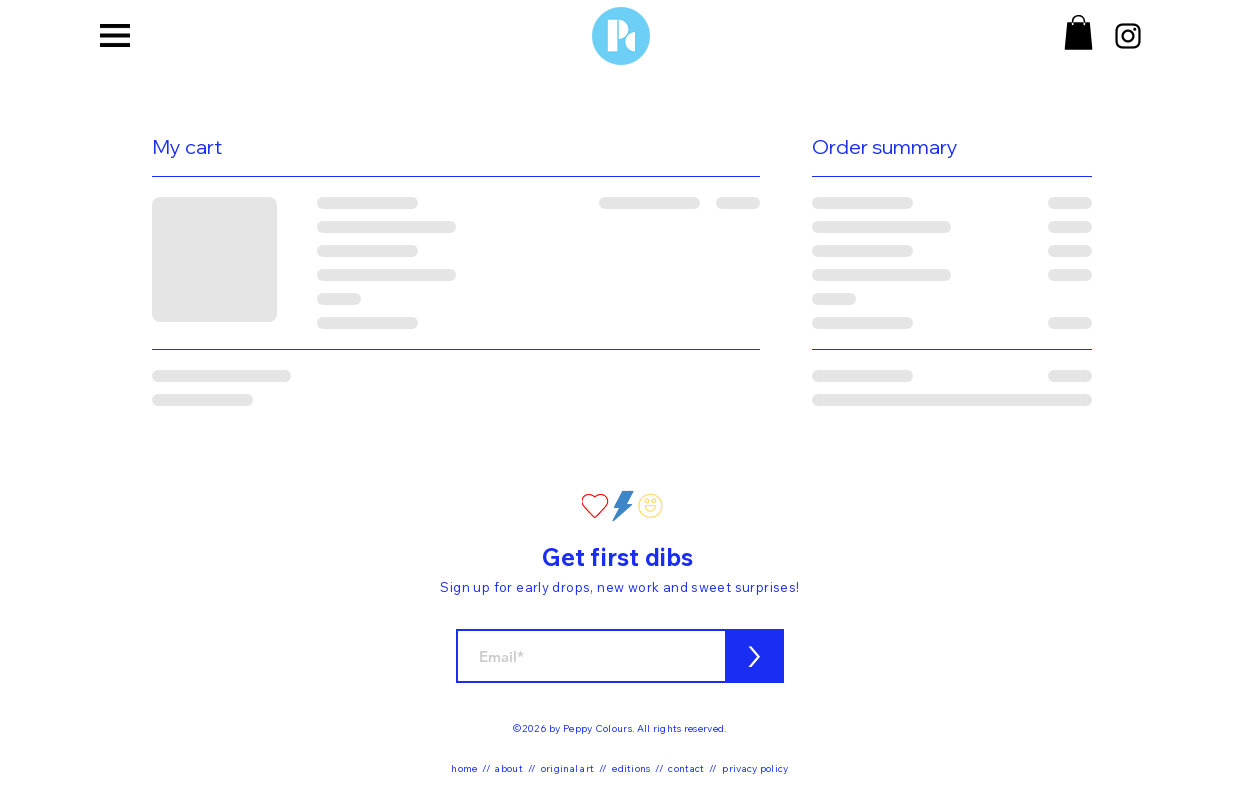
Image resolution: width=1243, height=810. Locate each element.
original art (568, 768)
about (509, 768)
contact (686, 768)
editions (631, 768)
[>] (754, 656)
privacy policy (755, 768)
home (464, 768)
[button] (115, 35)
